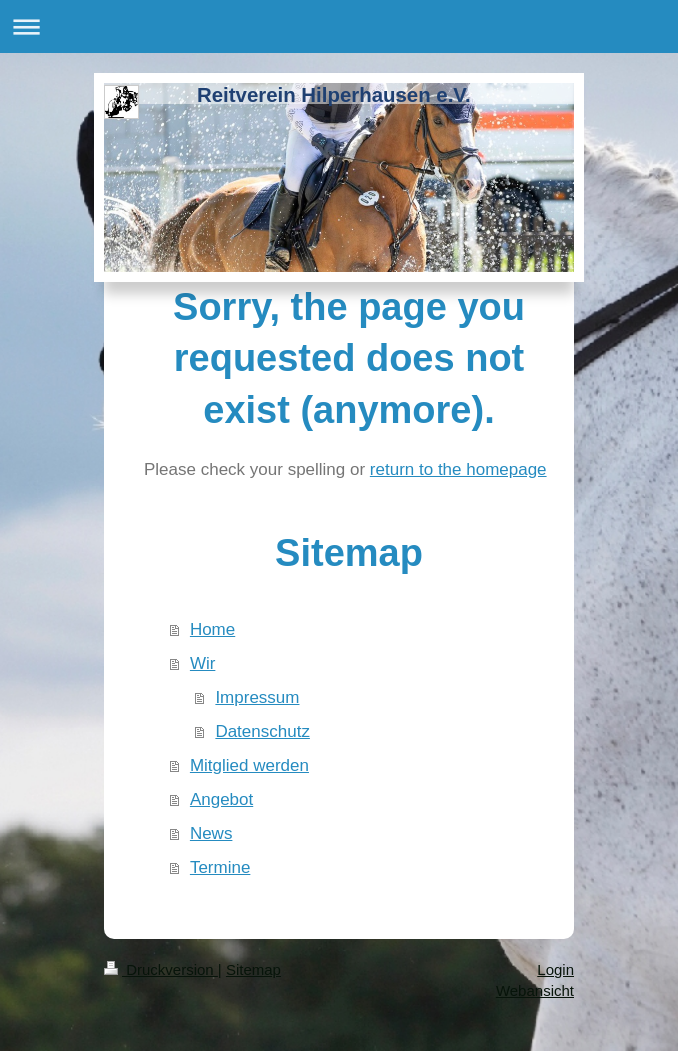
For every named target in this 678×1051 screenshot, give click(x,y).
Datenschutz (262, 731)
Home (212, 629)
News (211, 833)
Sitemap (253, 969)
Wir (202, 663)
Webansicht (535, 990)
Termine (220, 867)
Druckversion (161, 969)
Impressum (257, 697)
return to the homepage (458, 469)
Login (555, 969)
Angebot (221, 799)
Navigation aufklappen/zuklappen (339, 26)
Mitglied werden (249, 765)
